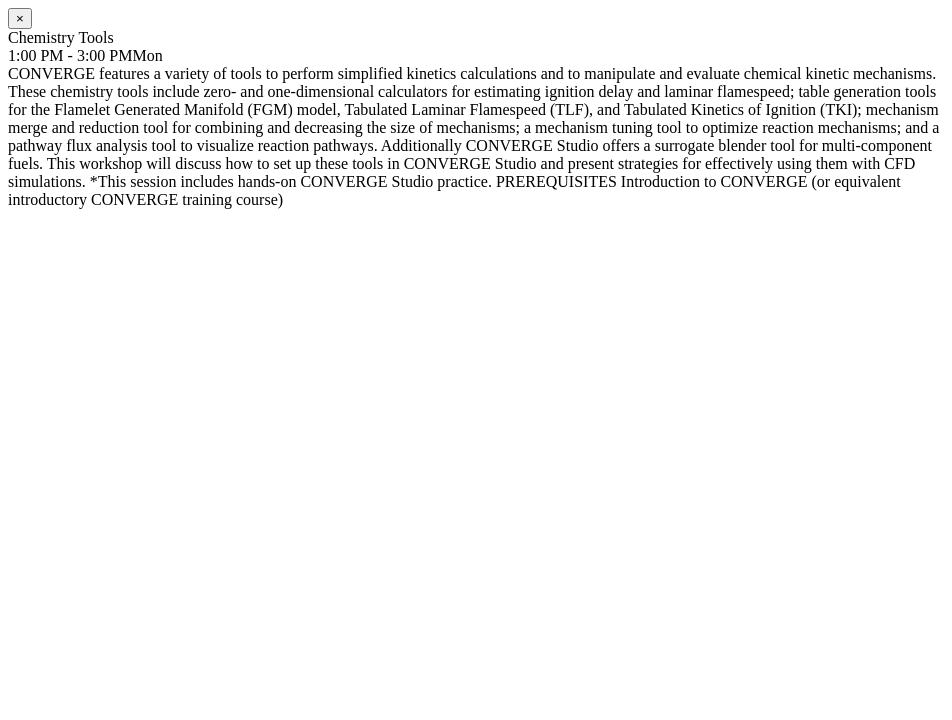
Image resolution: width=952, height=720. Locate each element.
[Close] (20, 18)
